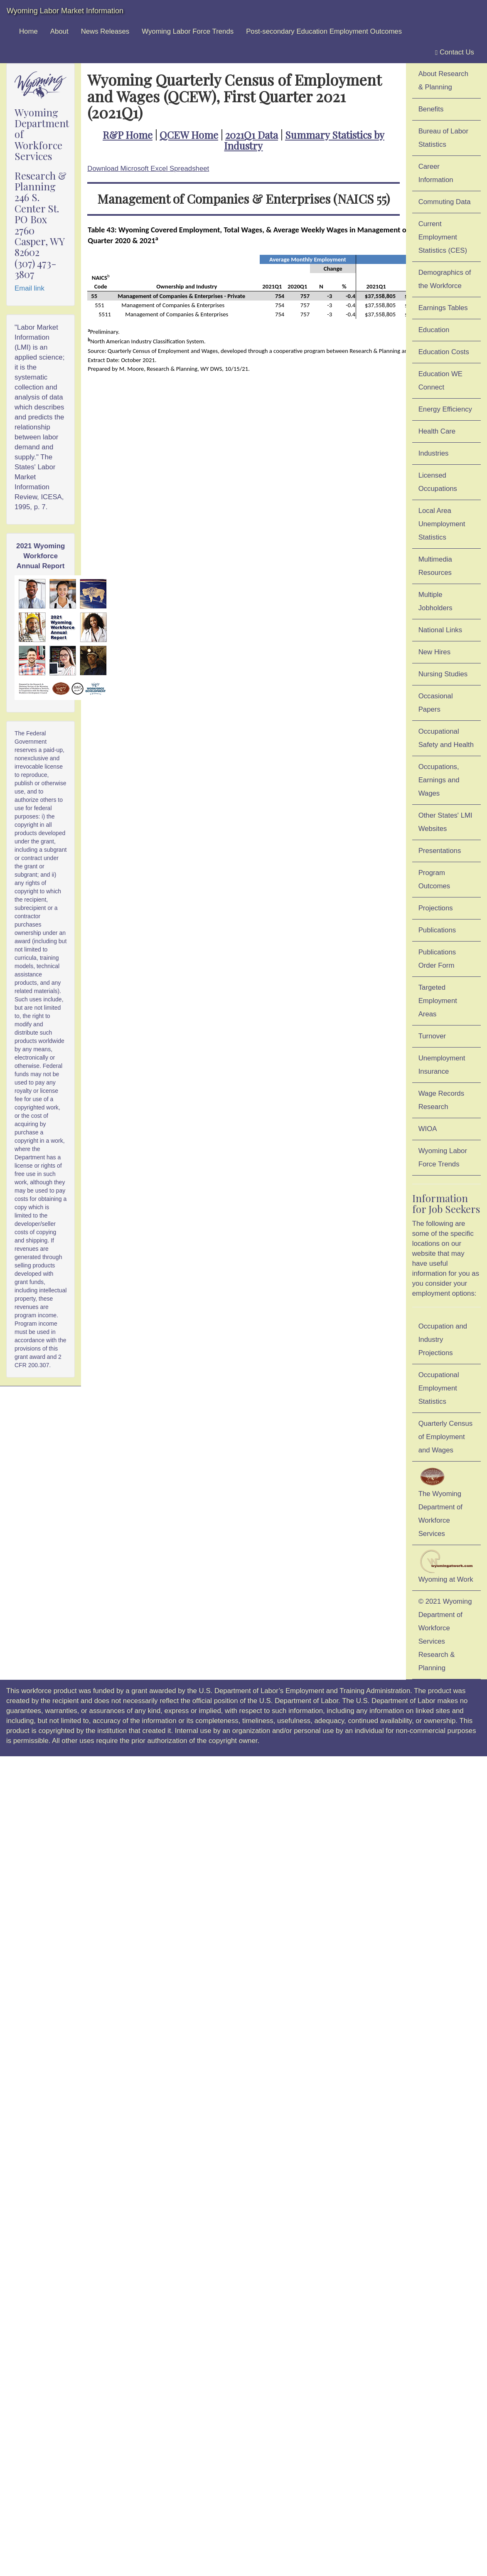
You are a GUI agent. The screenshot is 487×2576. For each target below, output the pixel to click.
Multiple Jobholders (435, 601)
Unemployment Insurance (441, 1064)
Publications (437, 930)
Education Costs (443, 352)
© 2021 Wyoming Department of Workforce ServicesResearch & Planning (445, 1634)
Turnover (432, 1036)
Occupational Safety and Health (446, 738)
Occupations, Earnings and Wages (439, 780)
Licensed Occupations (437, 482)
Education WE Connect (440, 380)
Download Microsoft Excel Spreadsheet (148, 169)
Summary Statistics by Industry (304, 140)
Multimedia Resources (435, 566)
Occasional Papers (435, 702)
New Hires (434, 652)
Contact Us (454, 52)
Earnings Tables (443, 308)
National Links (440, 630)
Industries (433, 453)
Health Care (437, 431)
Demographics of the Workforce (444, 279)
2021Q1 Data (251, 134)
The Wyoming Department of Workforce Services (440, 1502)
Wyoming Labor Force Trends (188, 31)
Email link (29, 288)
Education (434, 330)
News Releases (105, 31)
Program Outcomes (434, 879)
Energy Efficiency (445, 409)
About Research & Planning (443, 80)
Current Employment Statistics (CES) (442, 237)
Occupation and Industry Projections (442, 1339)
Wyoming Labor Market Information (65, 11)
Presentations (439, 851)
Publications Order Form (437, 958)
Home (28, 31)
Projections (435, 908)
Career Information (435, 173)
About (59, 31)
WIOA (427, 1129)
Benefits (431, 109)
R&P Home (127, 134)
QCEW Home (189, 134)
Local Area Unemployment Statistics (441, 524)
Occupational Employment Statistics (438, 1388)
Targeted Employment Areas (437, 1001)
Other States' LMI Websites (445, 822)
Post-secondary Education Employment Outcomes (324, 31)
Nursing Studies (442, 674)
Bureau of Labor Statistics (443, 137)
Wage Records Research (441, 1100)
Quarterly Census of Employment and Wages (445, 1437)
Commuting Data (444, 202)
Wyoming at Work (446, 1566)
